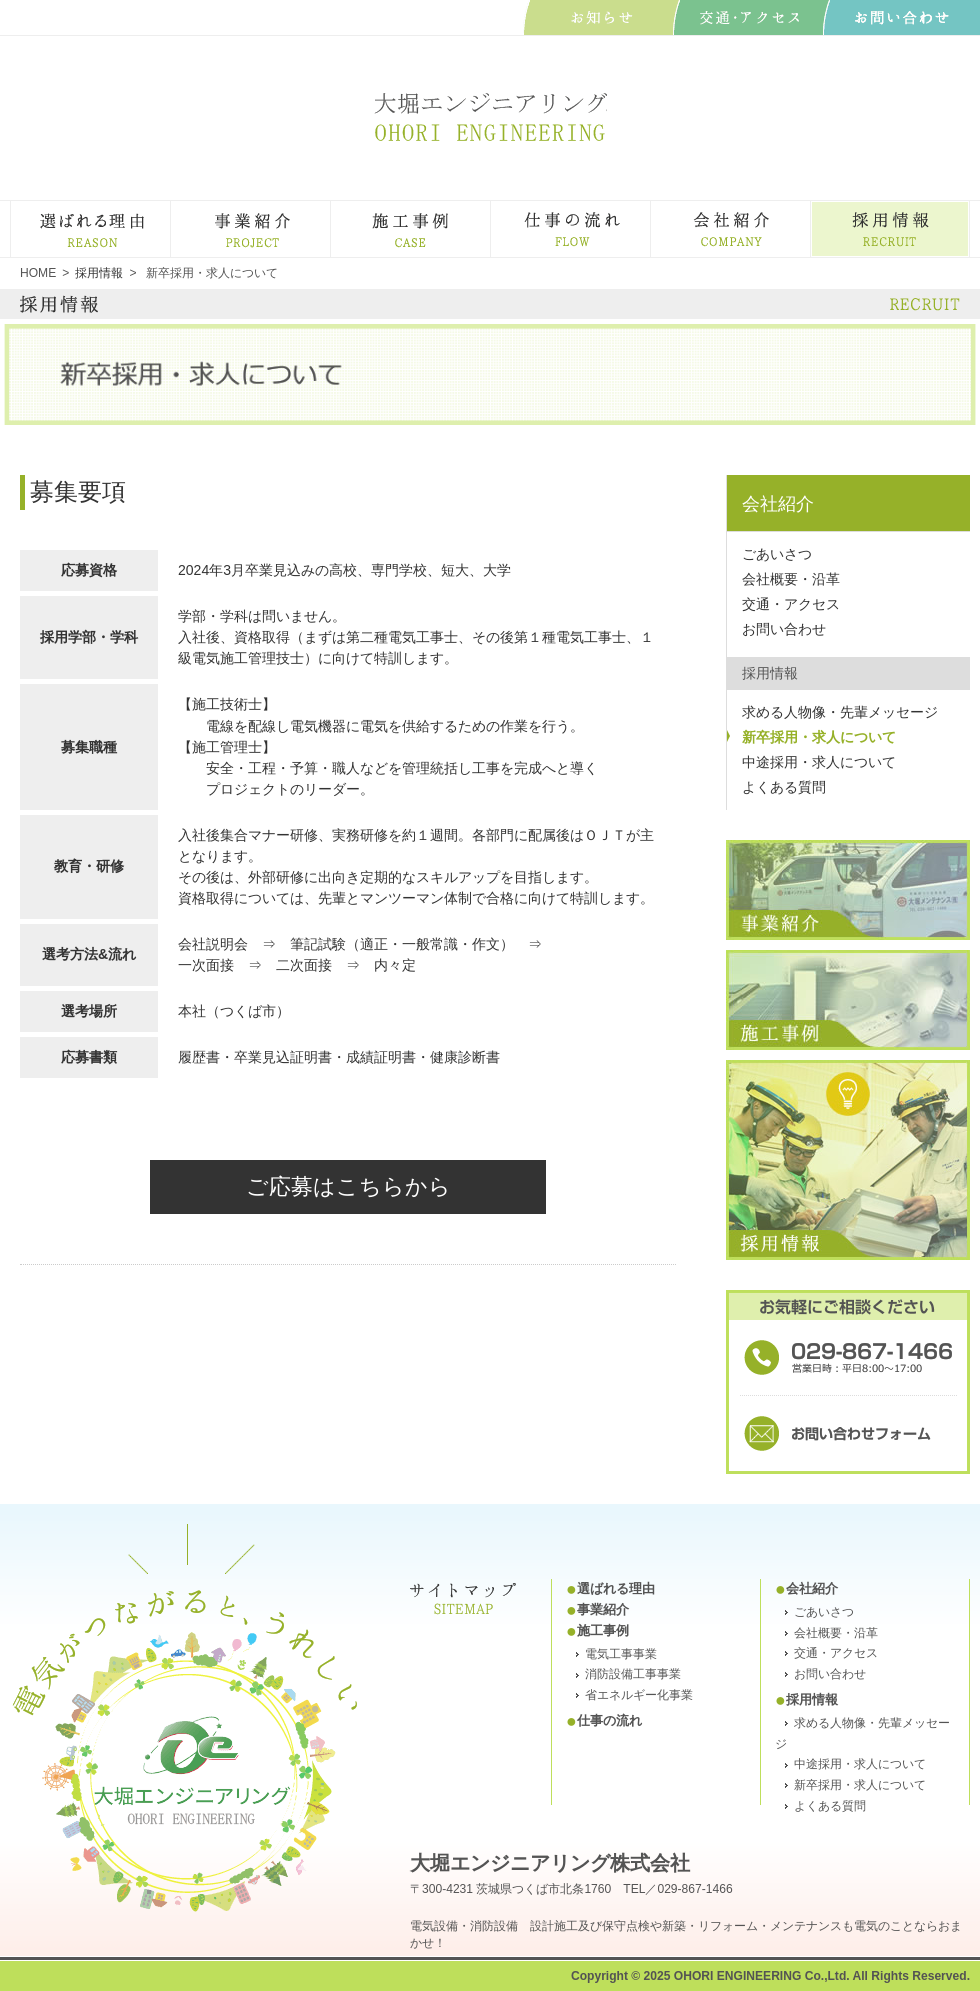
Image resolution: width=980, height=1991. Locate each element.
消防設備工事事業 (633, 1674)
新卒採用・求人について (819, 737)
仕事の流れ (649, 209)
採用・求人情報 (968, 209)
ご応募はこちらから (348, 1186)
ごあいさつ (777, 554)
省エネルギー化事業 (639, 1695)
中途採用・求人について (819, 762)
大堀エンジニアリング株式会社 (490, 116)
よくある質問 (784, 787)
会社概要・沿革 (791, 579)
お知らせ (601, 17)
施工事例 (489, 209)
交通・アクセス (791, 604)
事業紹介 (329, 209)
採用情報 (812, 1699)
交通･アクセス (751, 17)
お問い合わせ (901, 17)
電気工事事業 (621, 1654)
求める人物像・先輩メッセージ (840, 712)
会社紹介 (809, 209)
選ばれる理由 (169, 209)
